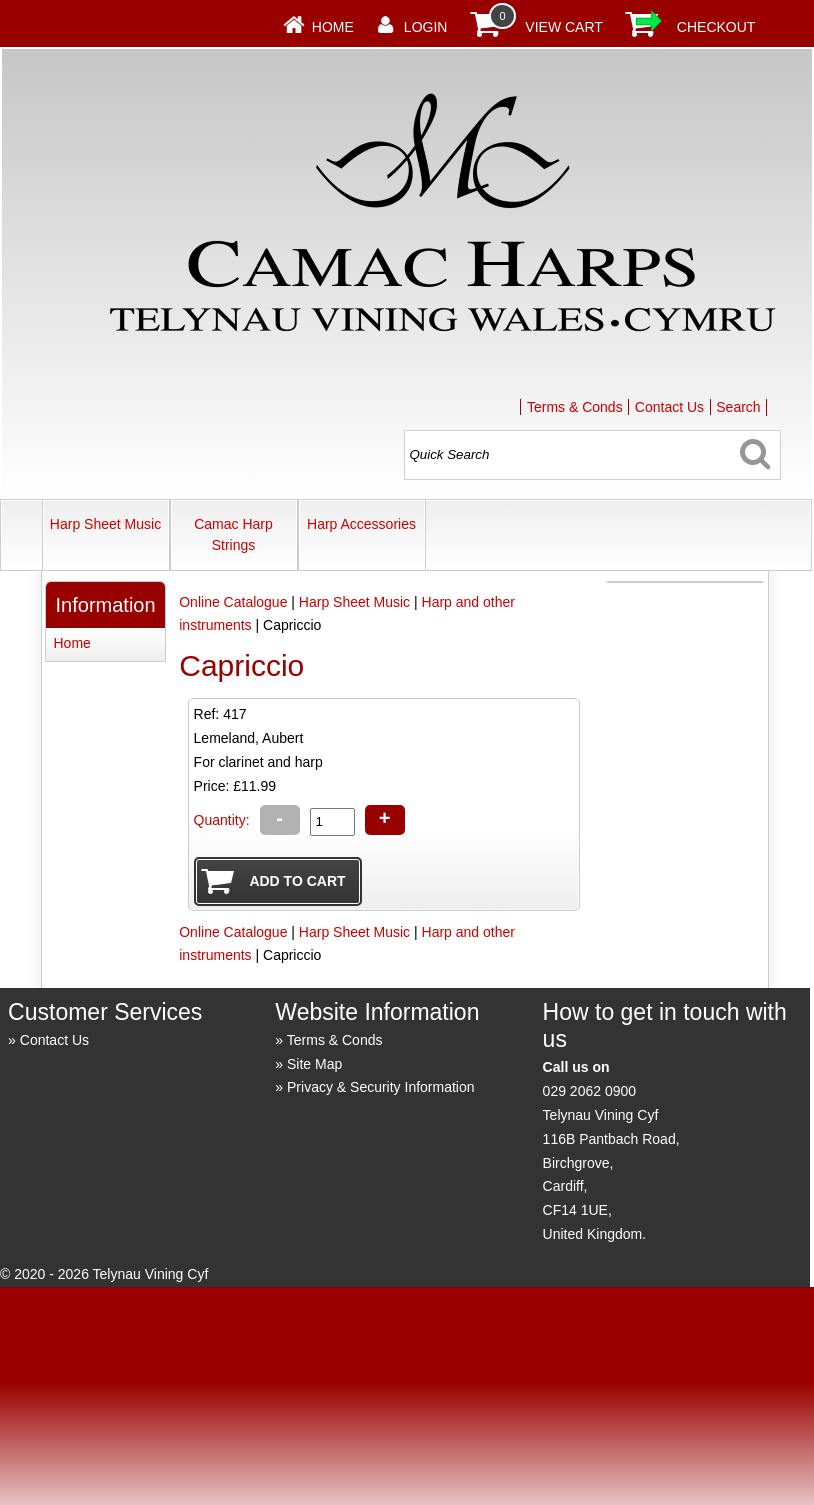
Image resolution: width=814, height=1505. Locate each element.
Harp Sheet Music (105, 524)
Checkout (716, 27)
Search (738, 407)
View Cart (564, 27)
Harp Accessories (361, 524)
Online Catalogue (233, 602)
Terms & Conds (575, 407)
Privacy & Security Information (381, 1087)
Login (426, 27)
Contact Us (669, 407)
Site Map (314, 1064)
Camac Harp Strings (233, 534)
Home (333, 27)
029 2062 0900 (589, 1091)
